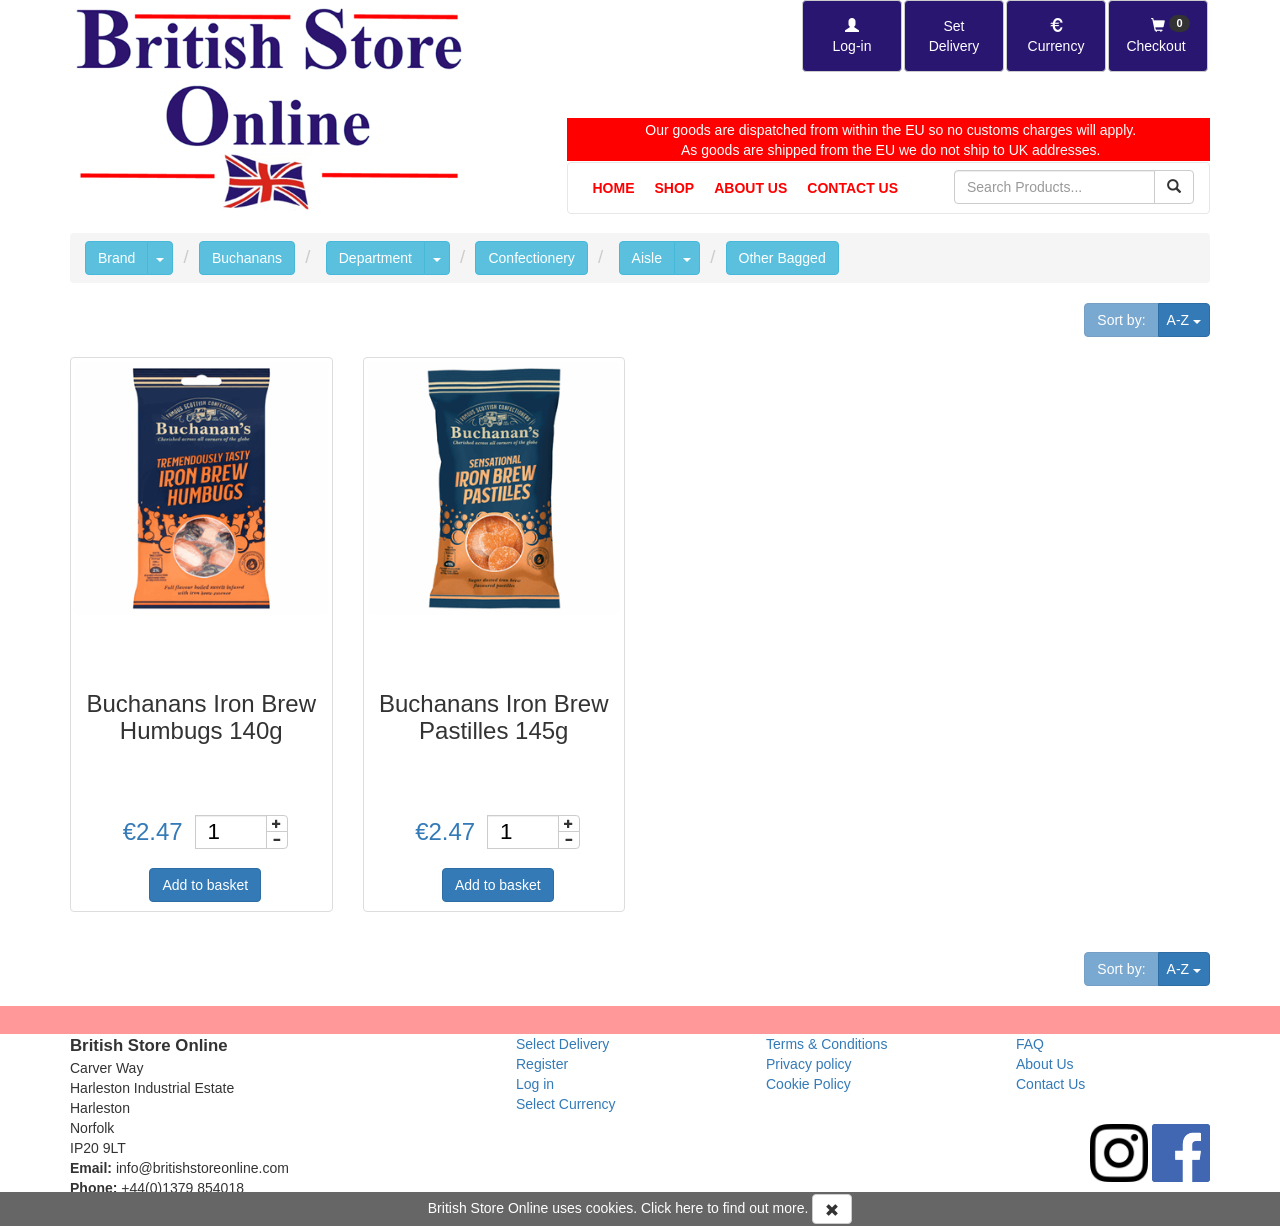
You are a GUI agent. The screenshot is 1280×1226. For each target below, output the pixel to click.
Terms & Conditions (826, 1044)
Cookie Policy (808, 1084)
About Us (750, 188)
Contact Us (852, 188)
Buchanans (247, 258)
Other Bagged (782, 258)
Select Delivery (562, 1044)
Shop (675, 188)
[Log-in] (852, 36)
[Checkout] (1158, 36)
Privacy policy (809, 1064)
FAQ (1030, 1044)
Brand (116, 258)
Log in (535, 1084)
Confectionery (531, 258)
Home (614, 188)
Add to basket (205, 885)
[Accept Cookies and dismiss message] (832, 1209)
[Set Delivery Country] (954, 36)
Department (375, 258)
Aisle (647, 258)
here (689, 1208)
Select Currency (566, 1104)
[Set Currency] (1056, 36)
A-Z (1188, 318)
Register (542, 1064)
